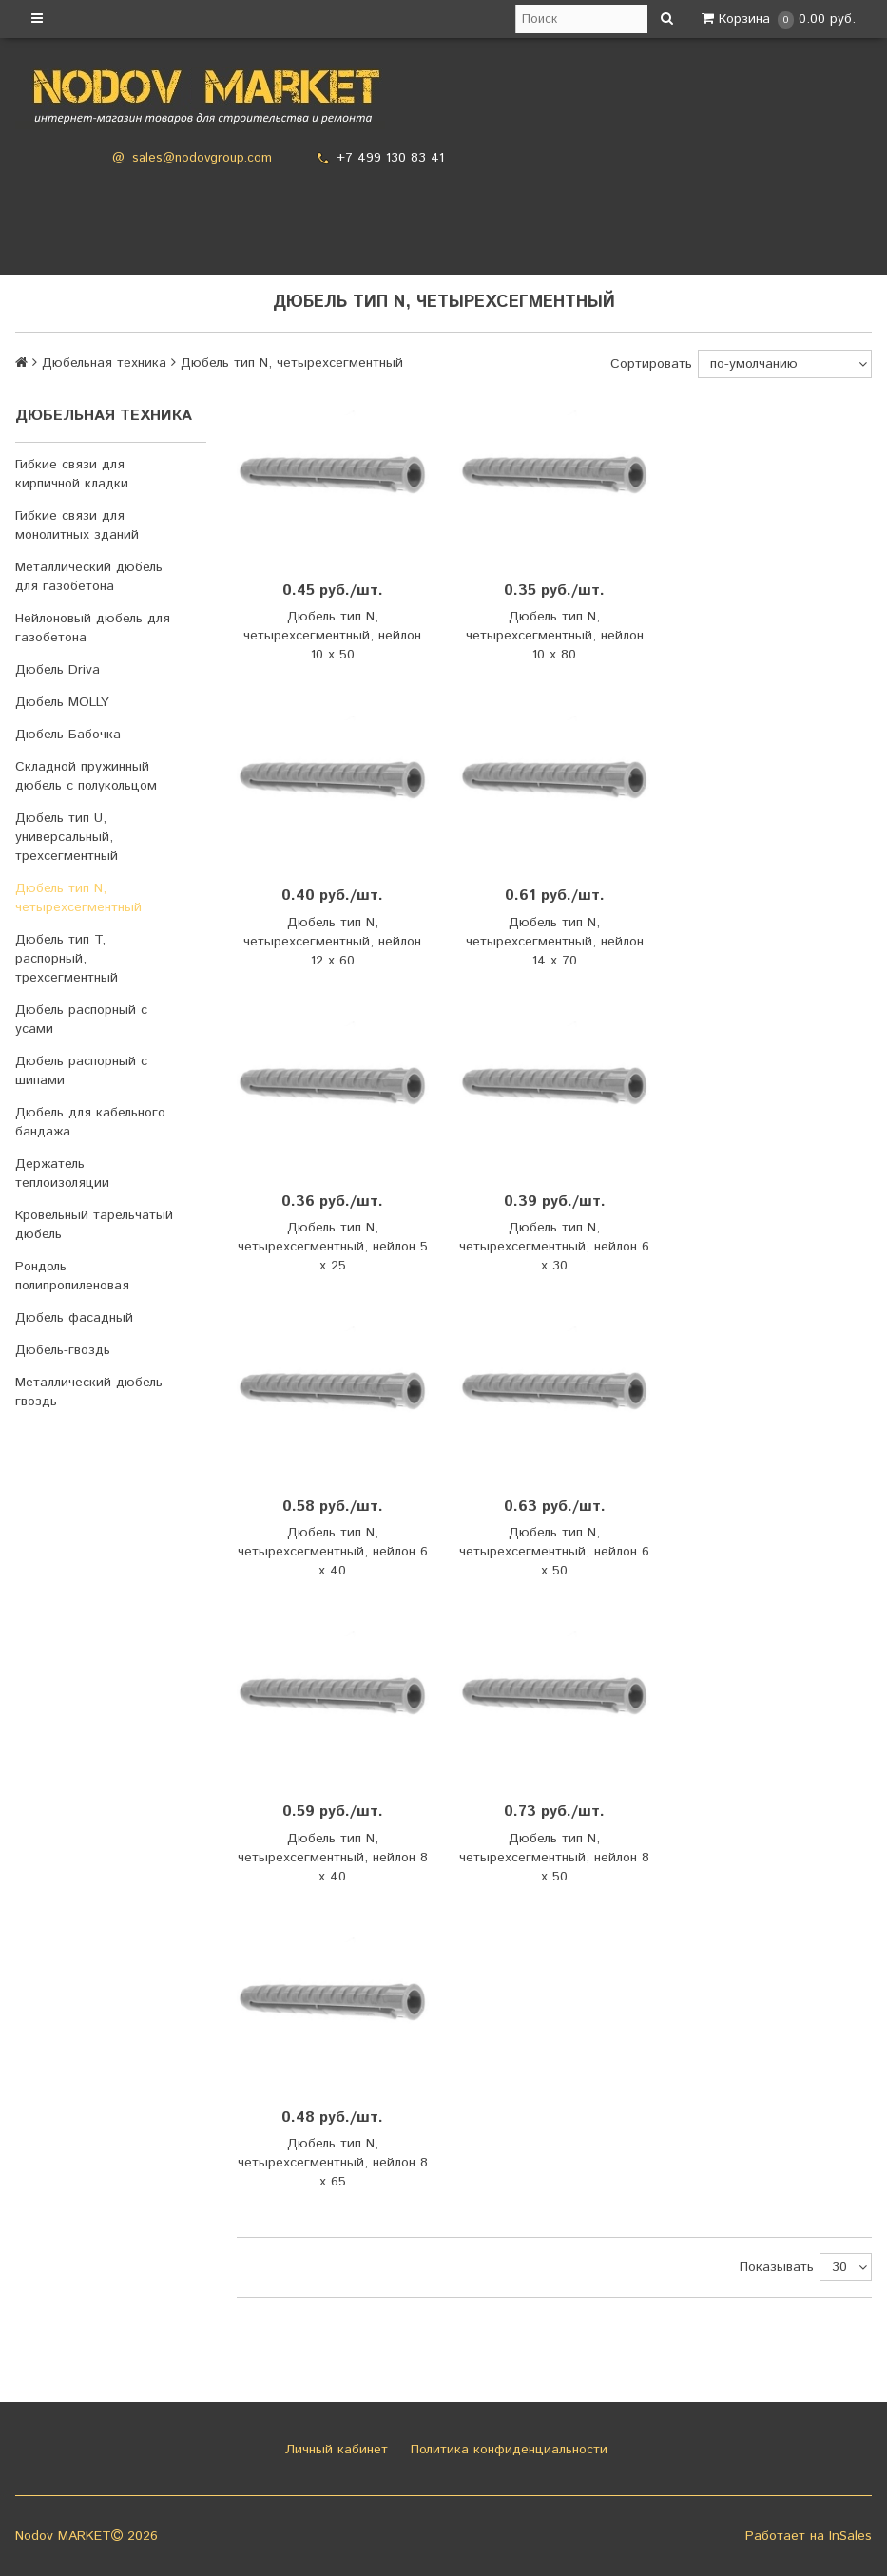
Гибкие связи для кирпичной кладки (71, 474)
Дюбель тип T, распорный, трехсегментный (66, 958)
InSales (850, 2536)
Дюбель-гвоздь (62, 1350)
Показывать (777, 2267)
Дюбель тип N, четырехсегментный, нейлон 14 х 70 (555, 941)
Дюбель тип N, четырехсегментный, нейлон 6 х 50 (554, 1551)
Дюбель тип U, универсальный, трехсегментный (66, 837)
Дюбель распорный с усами (81, 1020)
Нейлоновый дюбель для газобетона (92, 628)
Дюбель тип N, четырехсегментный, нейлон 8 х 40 (333, 1857)
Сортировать (651, 363)
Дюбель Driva (57, 669)
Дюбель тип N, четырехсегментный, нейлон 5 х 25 (333, 1246)
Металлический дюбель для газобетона (89, 577)
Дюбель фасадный (74, 1317)
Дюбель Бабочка (68, 734)
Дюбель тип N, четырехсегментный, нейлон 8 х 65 (333, 2162)
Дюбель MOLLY (62, 702)
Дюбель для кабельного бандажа (90, 1122)
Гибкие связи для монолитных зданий (77, 525)
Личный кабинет (334, 2449)
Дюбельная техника (104, 362)
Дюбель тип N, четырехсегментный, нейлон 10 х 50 (332, 635)
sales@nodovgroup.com (202, 158)
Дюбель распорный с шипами (81, 1071)
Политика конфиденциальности (506, 2449)
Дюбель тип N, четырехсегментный (78, 898)
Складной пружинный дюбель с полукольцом (86, 776)
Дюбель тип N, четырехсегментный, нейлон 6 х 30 (554, 1246)
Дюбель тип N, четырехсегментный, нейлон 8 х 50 (554, 1857)
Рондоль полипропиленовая (72, 1276)
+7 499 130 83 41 (390, 157)
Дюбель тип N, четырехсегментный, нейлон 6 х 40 (333, 1551)
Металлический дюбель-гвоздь (91, 1392)
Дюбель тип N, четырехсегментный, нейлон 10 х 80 (555, 635)
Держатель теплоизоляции (62, 1173)
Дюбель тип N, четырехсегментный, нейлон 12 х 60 (332, 941)
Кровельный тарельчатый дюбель (94, 1225)
